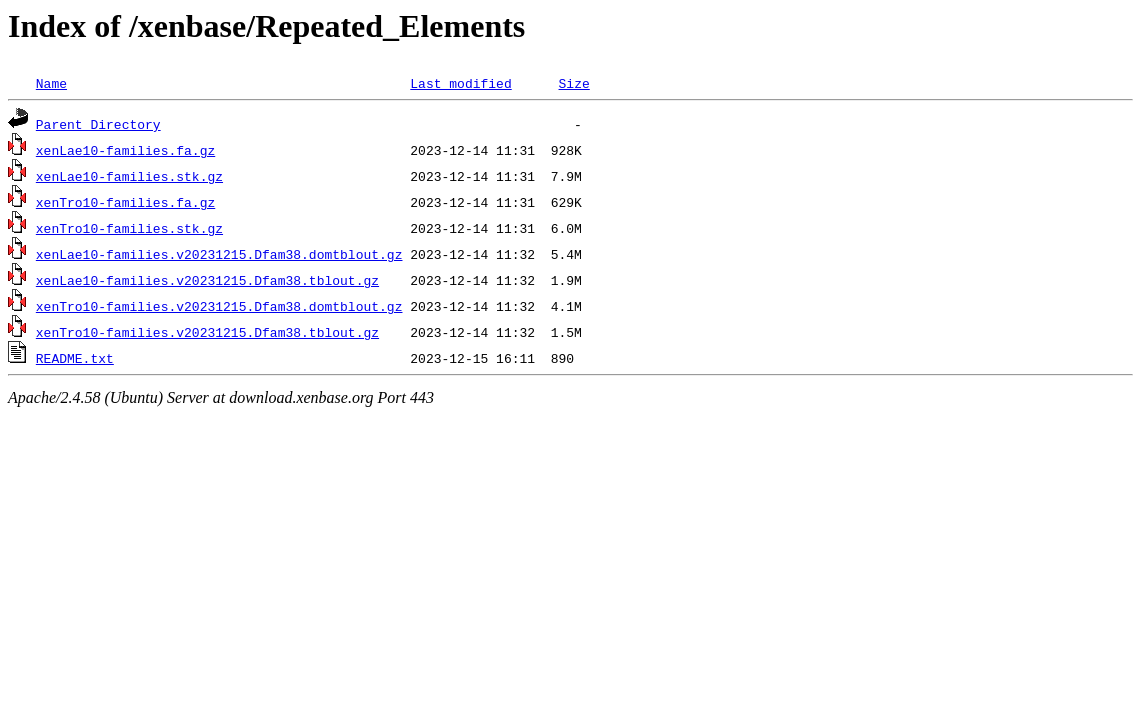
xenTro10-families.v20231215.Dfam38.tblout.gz (207, 332)
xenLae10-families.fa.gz (125, 150)
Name (51, 83)
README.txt (75, 358)
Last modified (460, 83)
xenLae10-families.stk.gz (129, 176)
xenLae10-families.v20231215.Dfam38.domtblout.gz (219, 254)
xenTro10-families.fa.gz (125, 202)
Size (573, 83)
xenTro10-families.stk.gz (129, 228)
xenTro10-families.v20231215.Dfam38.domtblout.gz (219, 306)
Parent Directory (98, 124)
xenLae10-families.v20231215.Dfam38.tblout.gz (207, 280)
